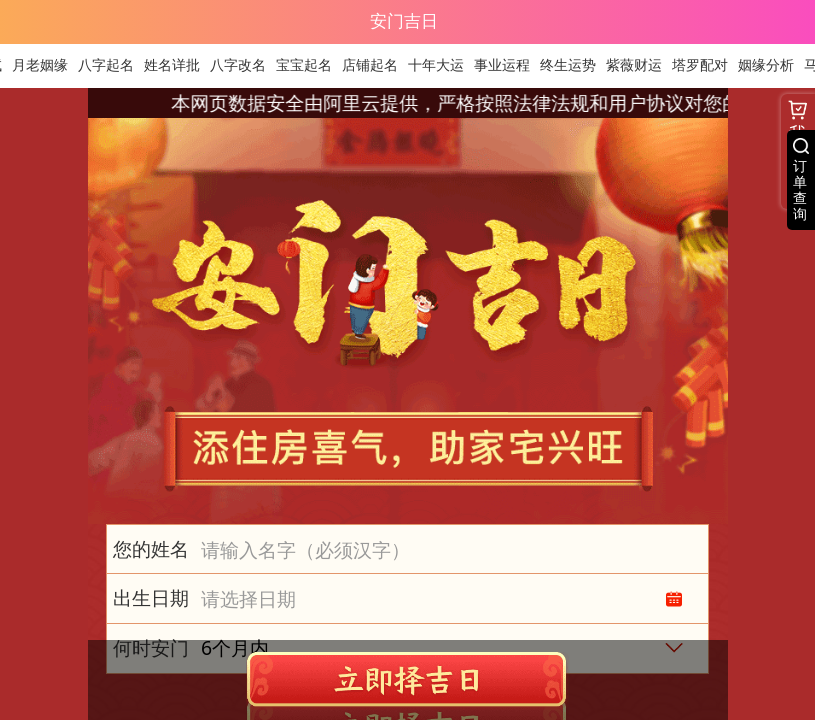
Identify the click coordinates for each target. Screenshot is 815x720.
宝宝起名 (310, 65)
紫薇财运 (640, 65)
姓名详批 (178, 65)
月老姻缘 (46, 65)
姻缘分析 (772, 65)
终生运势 (574, 65)
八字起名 (112, 65)
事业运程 (508, 65)
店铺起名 (376, 65)
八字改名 (244, 65)
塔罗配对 (706, 65)
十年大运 (442, 65)
